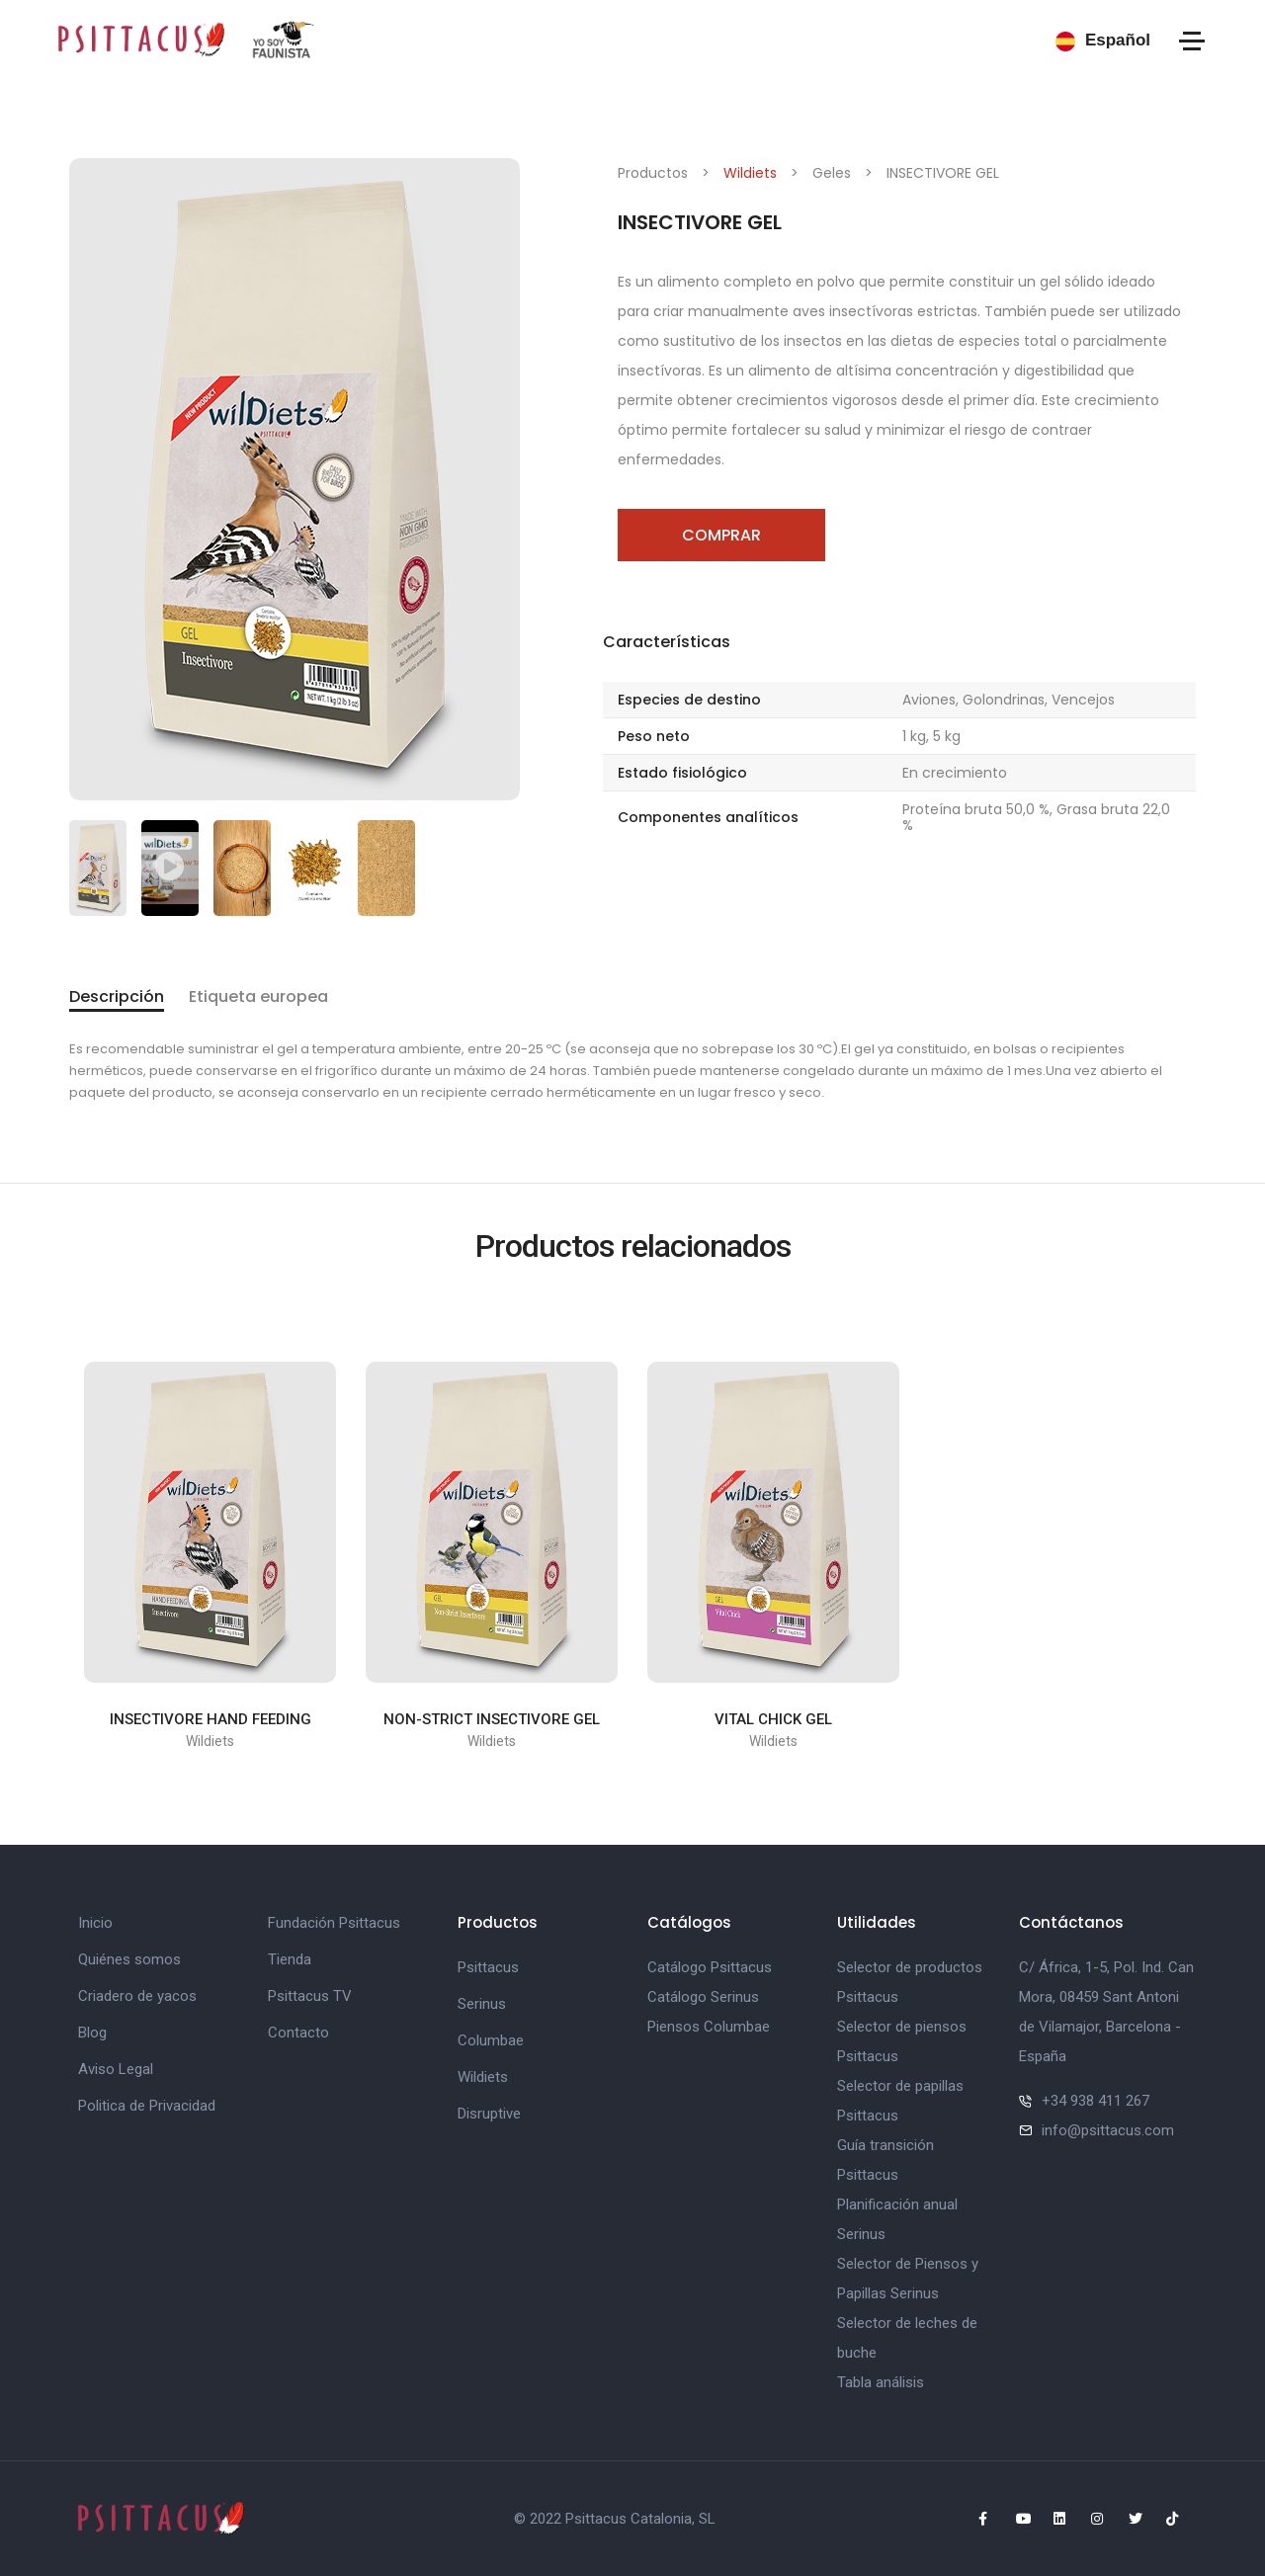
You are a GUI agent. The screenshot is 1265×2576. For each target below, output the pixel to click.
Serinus (482, 2004)
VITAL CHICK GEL (773, 1719)
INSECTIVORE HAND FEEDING (210, 1719)
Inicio (95, 1923)
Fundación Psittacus (334, 1923)
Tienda (289, 1959)
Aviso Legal (115, 2069)
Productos (653, 173)
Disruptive (489, 2113)
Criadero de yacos (137, 1996)
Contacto (298, 2032)
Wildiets (750, 173)
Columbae (491, 2040)
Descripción (116, 996)
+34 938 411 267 (1095, 2101)
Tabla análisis (880, 2382)
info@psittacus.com (1108, 2130)
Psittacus (488, 1967)
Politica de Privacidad (146, 2106)
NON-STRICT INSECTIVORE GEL (491, 1719)
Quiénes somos (129, 1959)
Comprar (721, 535)
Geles (831, 173)
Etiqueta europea (258, 996)
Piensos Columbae (708, 2027)
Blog (92, 2032)
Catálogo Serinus (703, 1997)
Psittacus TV (310, 1996)
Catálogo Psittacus (709, 1967)
